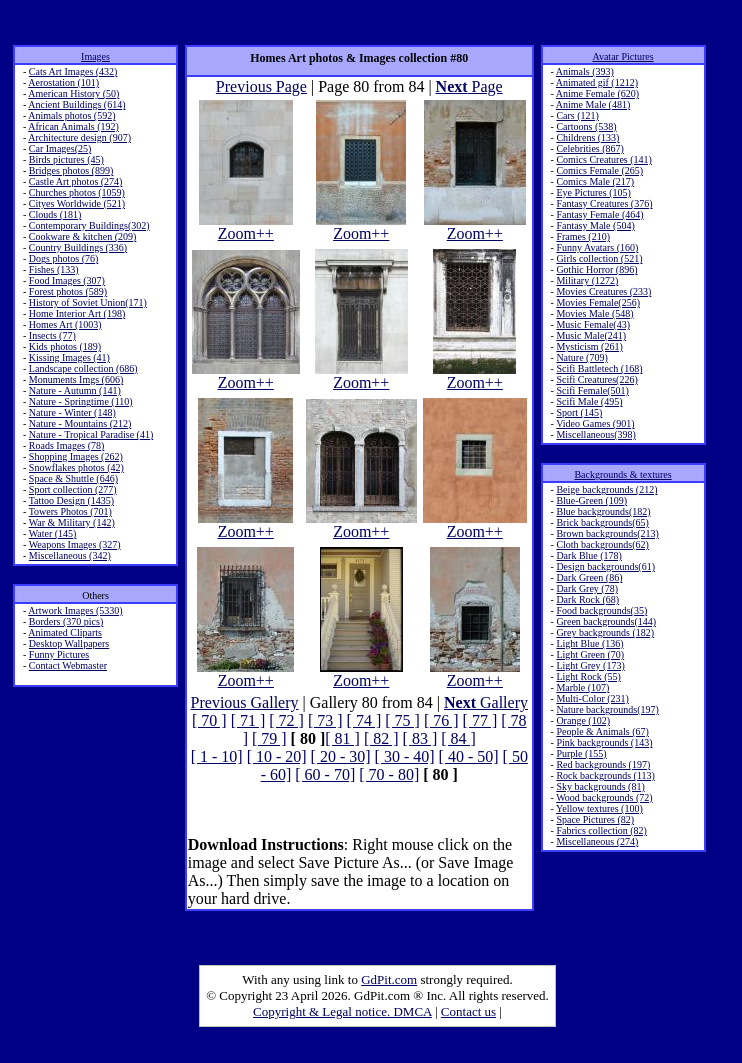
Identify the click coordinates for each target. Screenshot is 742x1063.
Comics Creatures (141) (604, 159)
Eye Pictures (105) (593, 192)
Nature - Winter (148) (72, 412)
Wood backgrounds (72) (604, 797)
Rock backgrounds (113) (605, 775)
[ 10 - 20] (277, 756)
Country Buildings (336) (78, 247)
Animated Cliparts (65, 632)
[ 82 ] (381, 738)
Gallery (486, 702)
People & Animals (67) (602, 731)
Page (469, 86)
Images (95, 56)
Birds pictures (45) (66, 159)
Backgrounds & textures (622, 474)
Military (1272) (587, 280)
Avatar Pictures (622, 56)
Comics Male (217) (595, 181)
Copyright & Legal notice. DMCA (342, 1011)
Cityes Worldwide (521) (77, 203)
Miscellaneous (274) (597, 841)
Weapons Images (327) (75, 544)
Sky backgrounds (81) (600, 786)
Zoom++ (246, 226)
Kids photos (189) (65, 346)
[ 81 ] (342, 738)
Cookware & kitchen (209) (82, 236)
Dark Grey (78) (587, 588)
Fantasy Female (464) (599, 214)
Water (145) (53, 533)
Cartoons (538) (586, 126)
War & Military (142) (72, 522)
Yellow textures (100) (599, 808)
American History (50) (73, 93)
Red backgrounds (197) (603, 764)
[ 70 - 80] (389, 774)
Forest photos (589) (68, 291)
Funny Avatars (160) (597, 247)
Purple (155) (581, 753)
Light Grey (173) (590, 665)
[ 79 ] (269, 738)
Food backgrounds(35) (601, 610)
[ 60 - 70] (325, 774)
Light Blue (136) (589, 643)
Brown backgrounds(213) (607, 533)
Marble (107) (582, 687)
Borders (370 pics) (66, 621)
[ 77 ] (480, 720)
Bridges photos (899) (71, 170)
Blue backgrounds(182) (603, 511)
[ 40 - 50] (469, 756)
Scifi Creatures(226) (596, 379)
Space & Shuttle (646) (73, 478)
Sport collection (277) (73, 489)
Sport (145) (579, 412)
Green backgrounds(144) (606, 621)
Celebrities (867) (589, 148)
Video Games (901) (595, 423)
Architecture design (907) (79, 137)
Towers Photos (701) (70, 511)
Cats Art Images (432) (73, 71)
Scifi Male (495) (589, 401)
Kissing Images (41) (69, 357)
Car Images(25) (60, 148)
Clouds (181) (55, 214)
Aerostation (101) (63, 82)
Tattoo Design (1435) (71, 500)
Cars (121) (577, 115)
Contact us (468, 1011)
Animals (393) (585, 71)
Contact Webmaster (68, 665)
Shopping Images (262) (76, 456)
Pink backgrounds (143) (604, 742)
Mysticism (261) (589, 346)
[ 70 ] (209, 720)
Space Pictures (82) (595, 819)
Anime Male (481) (593, 104)
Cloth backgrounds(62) (602, 544)
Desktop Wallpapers (69, 643)
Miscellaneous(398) (595, 434)
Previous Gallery (245, 702)
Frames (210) (583, 236)
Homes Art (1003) (65, 324)
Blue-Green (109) (591, 500)
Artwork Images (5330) (75, 610)
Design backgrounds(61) (605, 566)
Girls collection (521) (599, 258)
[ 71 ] (248, 720)
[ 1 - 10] (217, 756)
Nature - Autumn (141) (75, 390)
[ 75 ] (402, 720)
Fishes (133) (54, 269)
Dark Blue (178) (589, 555)
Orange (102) (583, 720)
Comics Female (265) (599, 170)
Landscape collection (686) (83, 368)
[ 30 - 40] (405, 756)
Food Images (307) (67, 280)
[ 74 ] (364, 720)
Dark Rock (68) (587, 599)
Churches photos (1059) (77, 192)
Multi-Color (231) (592, 698)
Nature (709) (581, 357)
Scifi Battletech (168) (599, 368)
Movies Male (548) (594, 313)
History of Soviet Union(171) (88, 302)
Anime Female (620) (597, 93)
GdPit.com (389, 979)
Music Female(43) (593, 324)
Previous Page (261, 86)
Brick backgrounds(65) (602, 522)
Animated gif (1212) (597, 82)
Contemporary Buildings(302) (89, 225)
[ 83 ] (420, 738)
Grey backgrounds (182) (605, 632)
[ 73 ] (325, 720)
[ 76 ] (441, 720)
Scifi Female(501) (592, 390)
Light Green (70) (590, 654)
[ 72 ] (286, 720)
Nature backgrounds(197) (607, 709)
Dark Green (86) (589, 577)
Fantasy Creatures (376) (604, 203)
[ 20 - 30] (341, 756)
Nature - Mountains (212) (80, 423)
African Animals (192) (73, 126)
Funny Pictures (59, 654)
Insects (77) (52, 335)
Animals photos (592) (71, 115)
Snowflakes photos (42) (76, 467)
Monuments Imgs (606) (76, 379)
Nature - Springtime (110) (81, 401)
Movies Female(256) (598, 302)
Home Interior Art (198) (77, 313)
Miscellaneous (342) (70, 555)
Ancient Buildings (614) (76, 104)
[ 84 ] (458, 738)
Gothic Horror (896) (596, 269)
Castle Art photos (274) (76, 181)
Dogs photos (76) (63, 258)
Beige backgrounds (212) (606, 489)
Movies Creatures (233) (603, 291)
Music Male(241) (591, 335)
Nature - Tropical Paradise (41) (91, 434)
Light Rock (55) (588, 676)
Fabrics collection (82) (601, 830)
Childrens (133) (587, 137)
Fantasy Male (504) (595, 225)
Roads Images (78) (67, 445)
